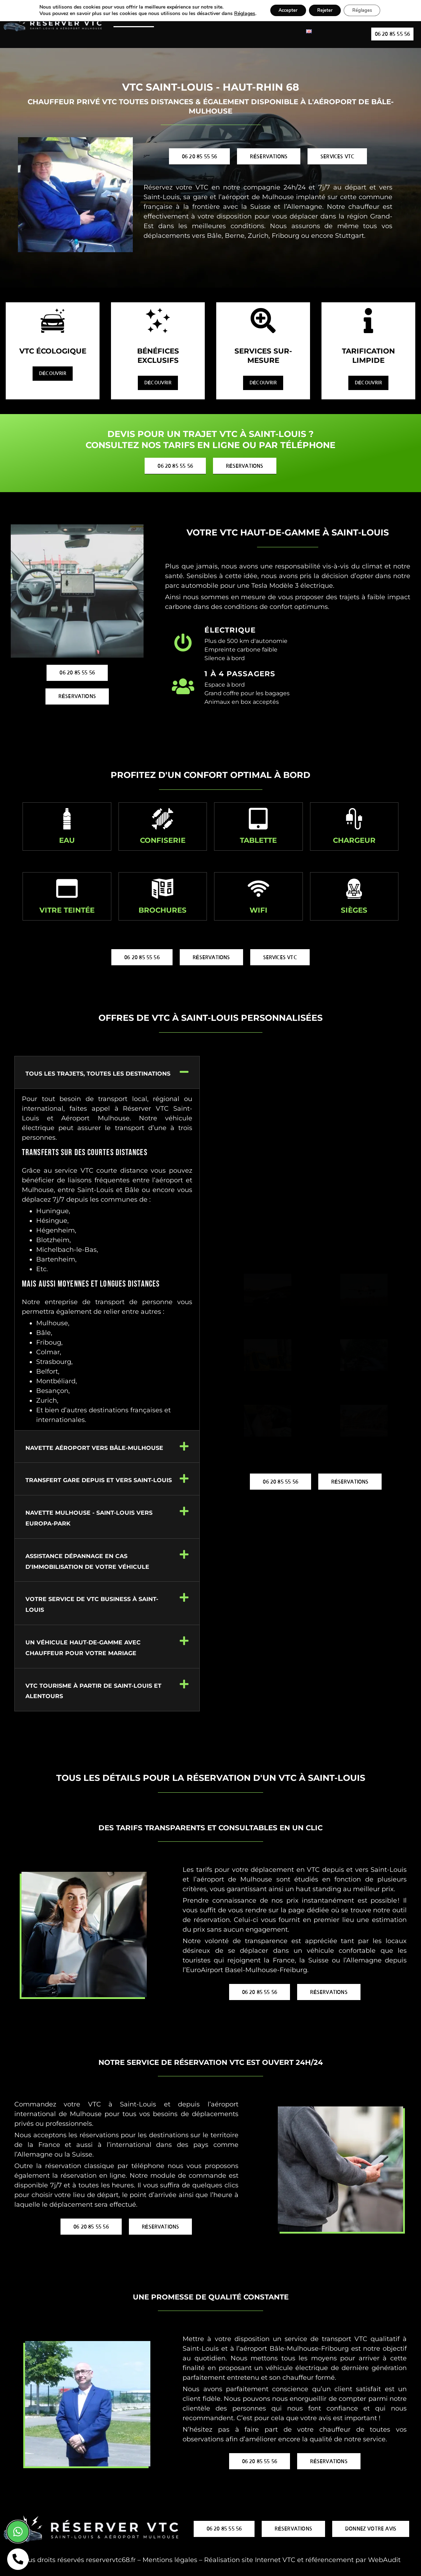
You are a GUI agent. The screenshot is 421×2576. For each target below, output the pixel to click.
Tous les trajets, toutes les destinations (97, 1075)
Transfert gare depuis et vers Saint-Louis (98, 1482)
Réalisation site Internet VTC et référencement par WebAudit (302, 2562)
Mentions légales (169, 2562)
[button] (107, 1074)
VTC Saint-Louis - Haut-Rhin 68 (210, 87)
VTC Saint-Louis (133, 19)
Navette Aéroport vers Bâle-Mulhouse (94, 1450)
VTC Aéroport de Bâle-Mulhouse (206, 19)
